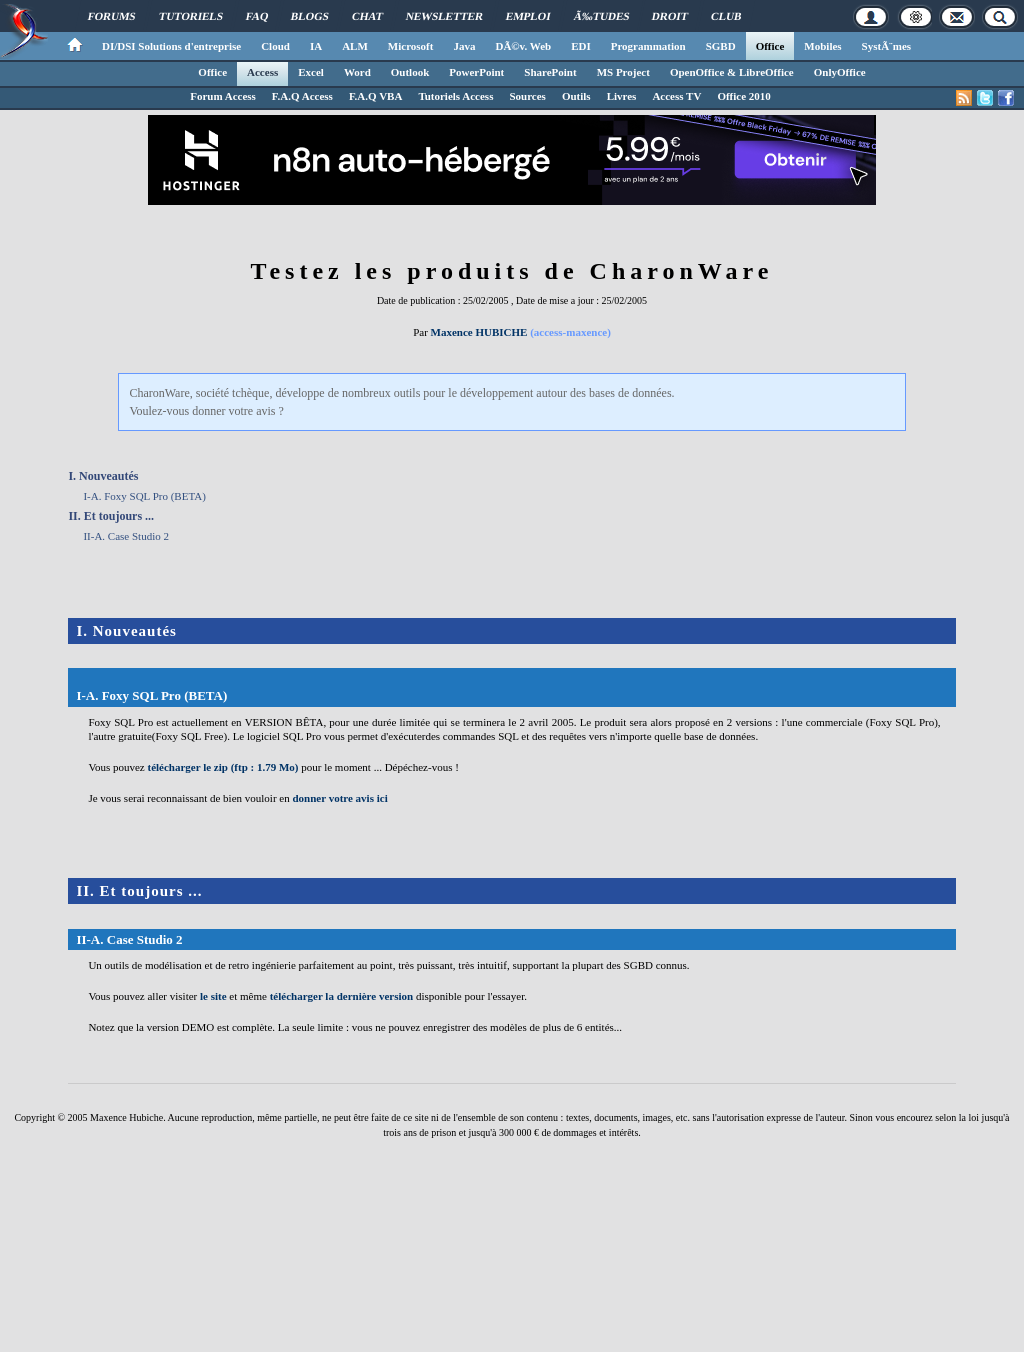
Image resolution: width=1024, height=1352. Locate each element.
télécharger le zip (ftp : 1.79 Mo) (222, 767)
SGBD (721, 46)
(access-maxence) (570, 332)
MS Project (623, 72)
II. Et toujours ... (111, 516)
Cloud (275, 46)
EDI (581, 46)
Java (464, 46)
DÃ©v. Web (523, 46)
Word (357, 72)
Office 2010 (743, 96)
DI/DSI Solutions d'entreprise (171, 46)
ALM (355, 46)
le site (213, 996)
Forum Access (223, 96)
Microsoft (411, 46)
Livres (622, 96)
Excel (311, 72)
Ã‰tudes (602, 16)
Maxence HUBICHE (479, 332)
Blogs (310, 16)
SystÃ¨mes (887, 46)
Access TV (676, 96)
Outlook (410, 72)
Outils (576, 96)
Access (262, 72)
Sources (527, 96)
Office (770, 46)
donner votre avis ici (339, 798)
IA (316, 46)
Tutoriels (191, 16)
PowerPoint (476, 72)
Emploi (528, 16)
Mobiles (822, 46)
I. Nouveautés (103, 476)
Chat (367, 16)
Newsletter (444, 16)
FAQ (257, 16)
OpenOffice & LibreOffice (732, 72)
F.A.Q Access (302, 96)
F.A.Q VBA (376, 96)
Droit (670, 16)
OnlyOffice (840, 72)
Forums (112, 16)
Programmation (648, 46)
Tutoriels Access (455, 96)
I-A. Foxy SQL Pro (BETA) (144, 496)
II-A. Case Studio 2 (126, 536)
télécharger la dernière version (341, 996)
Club (726, 16)
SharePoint (550, 72)
